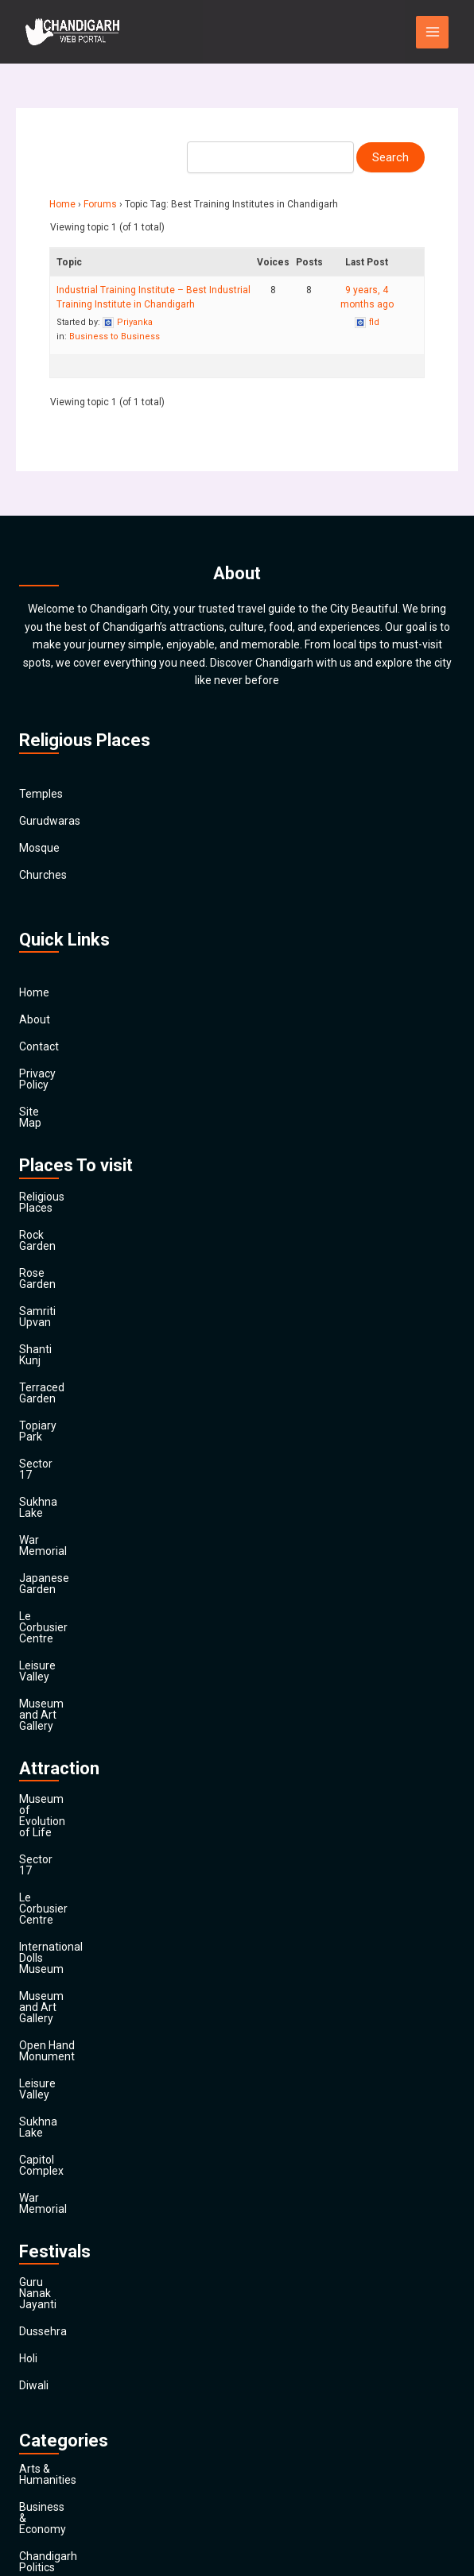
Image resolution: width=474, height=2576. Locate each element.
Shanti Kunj (47, 1282)
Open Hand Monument (76, 1733)
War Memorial (54, 1417)
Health (35, 2322)
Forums (100, 204)
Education (44, 2214)
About (34, 1019)
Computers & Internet (73, 2187)
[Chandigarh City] (73, 31)
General (38, 2295)
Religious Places (59, 1174)
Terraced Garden (61, 1309)
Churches (43, 874)
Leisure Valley (53, 1498)
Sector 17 (43, 1363)
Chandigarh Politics (67, 2133)
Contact (39, 1046)
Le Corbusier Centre (68, 1471)
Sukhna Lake (51, 1390)
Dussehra (43, 1942)
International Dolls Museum (87, 1679)
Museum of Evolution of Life (90, 1598)
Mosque (39, 847)
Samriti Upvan (54, 1255)
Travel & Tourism (61, 2457)
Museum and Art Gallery (79, 1525)
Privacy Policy (53, 1073)
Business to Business (114, 336)
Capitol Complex (60, 1814)
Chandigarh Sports (66, 2160)
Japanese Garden (63, 1444)
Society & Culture (62, 2403)
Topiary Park (50, 1336)
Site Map (41, 1100)
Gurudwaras (49, 820)
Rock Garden (51, 1201)
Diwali (34, 1996)
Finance (38, 2268)
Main (31, 2484)
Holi (28, 1969)
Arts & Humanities (64, 2079)
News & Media (54, 2349)
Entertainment (55, 2241)
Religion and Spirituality (77, 2376)
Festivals (41, 2430)
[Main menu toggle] (432, 32)
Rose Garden (51, 1228)
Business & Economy (71, 2106)
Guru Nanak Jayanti (68, 1915)
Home (62, 204)
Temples (41, 793)
